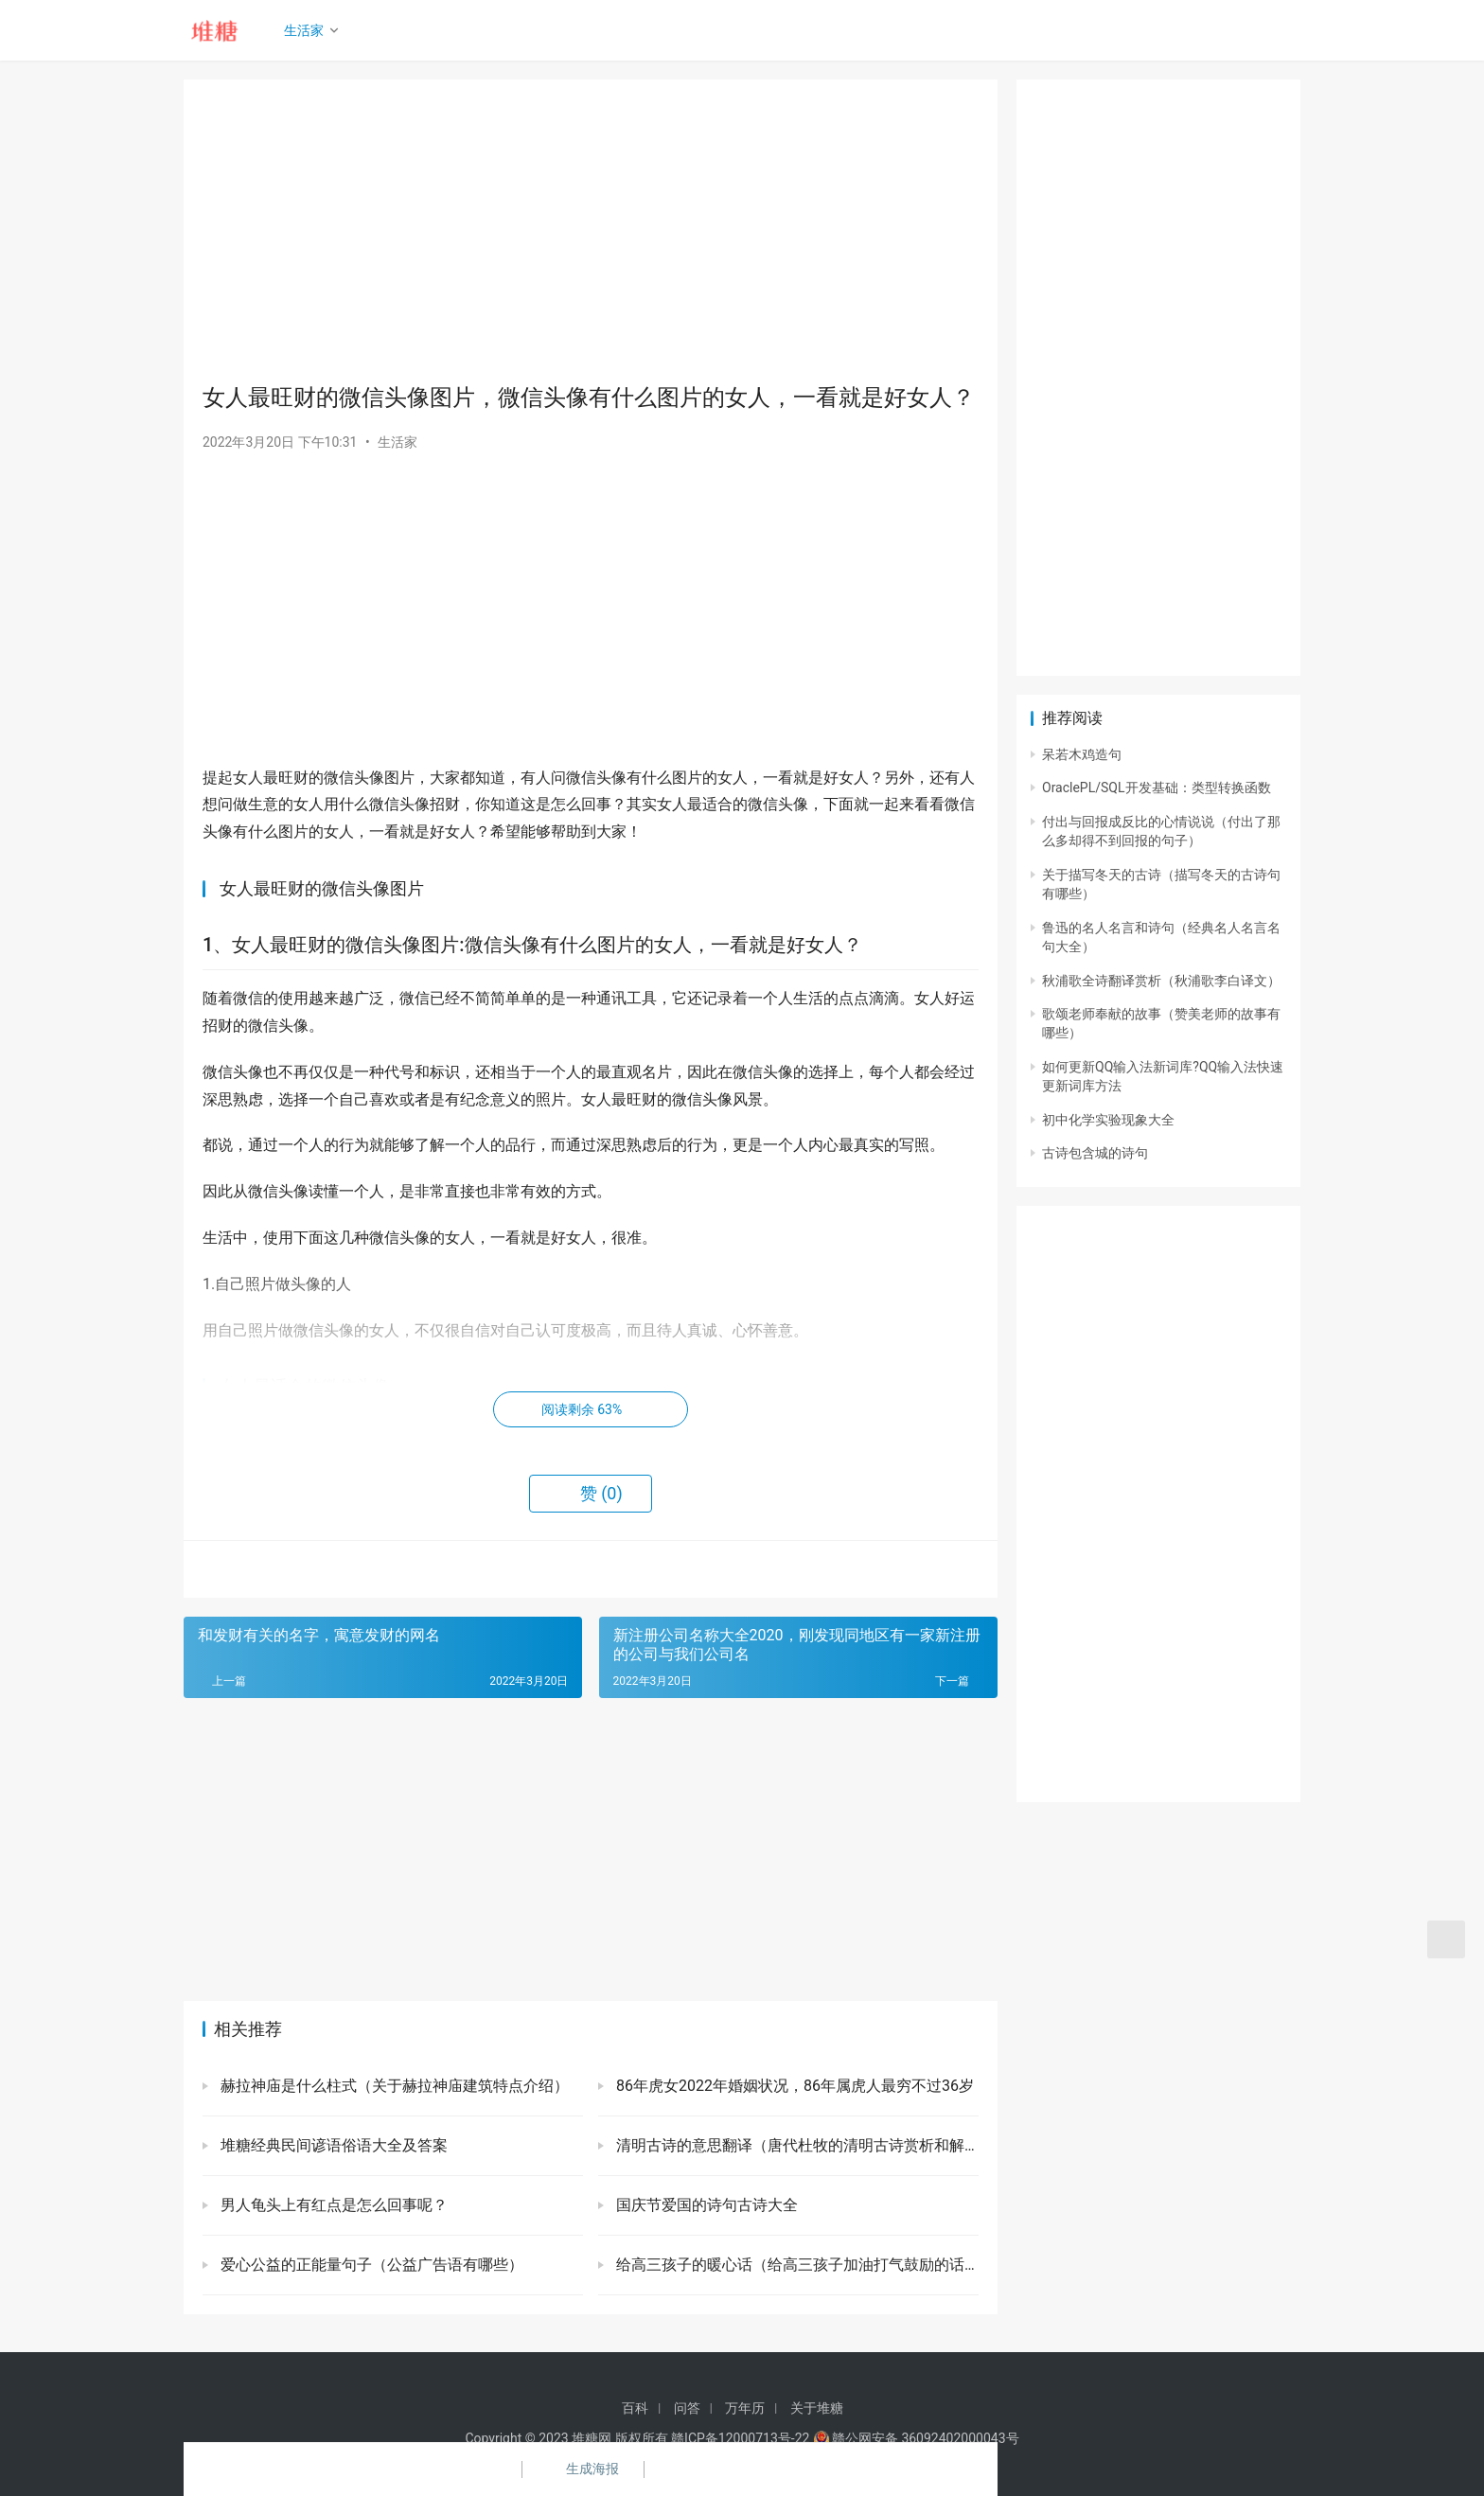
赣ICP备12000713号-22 (740, 2438)
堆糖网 (591, 2438)
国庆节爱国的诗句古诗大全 (705, 2205)
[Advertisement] (591, 230)
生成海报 (580, 2469)
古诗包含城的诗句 (1095, 1152)
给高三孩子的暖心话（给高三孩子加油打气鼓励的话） (795, 2265)
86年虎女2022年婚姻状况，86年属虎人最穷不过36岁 (793, 2086)
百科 (635, 2408)
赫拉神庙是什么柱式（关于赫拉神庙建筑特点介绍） (393, 2086)
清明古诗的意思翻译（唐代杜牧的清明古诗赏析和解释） (795, 2145)
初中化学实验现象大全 (1108, 1119)
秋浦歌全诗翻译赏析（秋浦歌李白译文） (1161, 980)
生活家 (307, 30)
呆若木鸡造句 (1082, 754)
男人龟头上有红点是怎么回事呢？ (332, 2205)
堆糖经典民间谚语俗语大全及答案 (332, 2145)
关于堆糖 (816, 2408)
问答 (687, 2408)
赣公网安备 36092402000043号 (916, 2438)
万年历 (745, 2408)
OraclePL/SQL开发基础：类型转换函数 (1156, 787)
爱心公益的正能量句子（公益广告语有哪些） (370, 2265)
